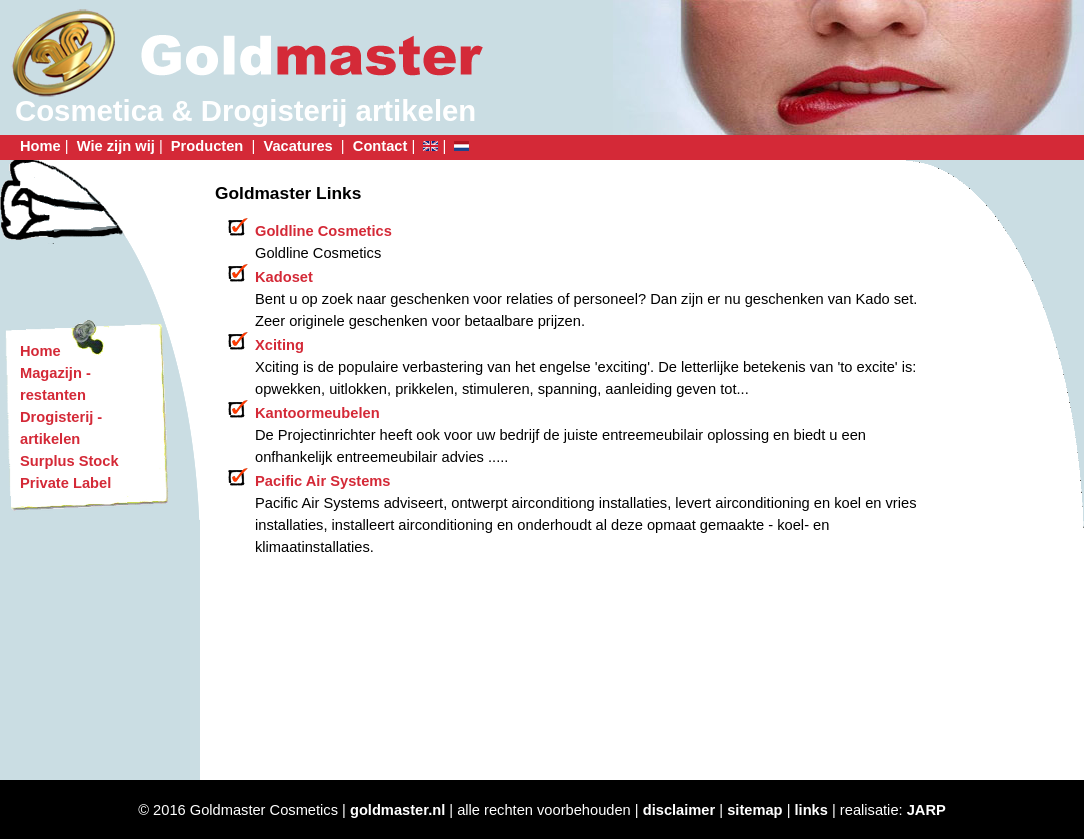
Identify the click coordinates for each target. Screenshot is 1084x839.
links (811, 810)
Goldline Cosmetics (323, 231)
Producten (209, 146)
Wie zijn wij (116, 146)
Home (40, 146)
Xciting (279, 345)
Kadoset (284, 277)
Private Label (65, 483)
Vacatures (299, 146)
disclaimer (679, 810)
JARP (926, 810)
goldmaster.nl (397, 810)
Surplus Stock (69, 461)
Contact (380, 146)
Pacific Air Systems (323, 481)
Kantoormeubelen (317, 413)
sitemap (754, 810)
